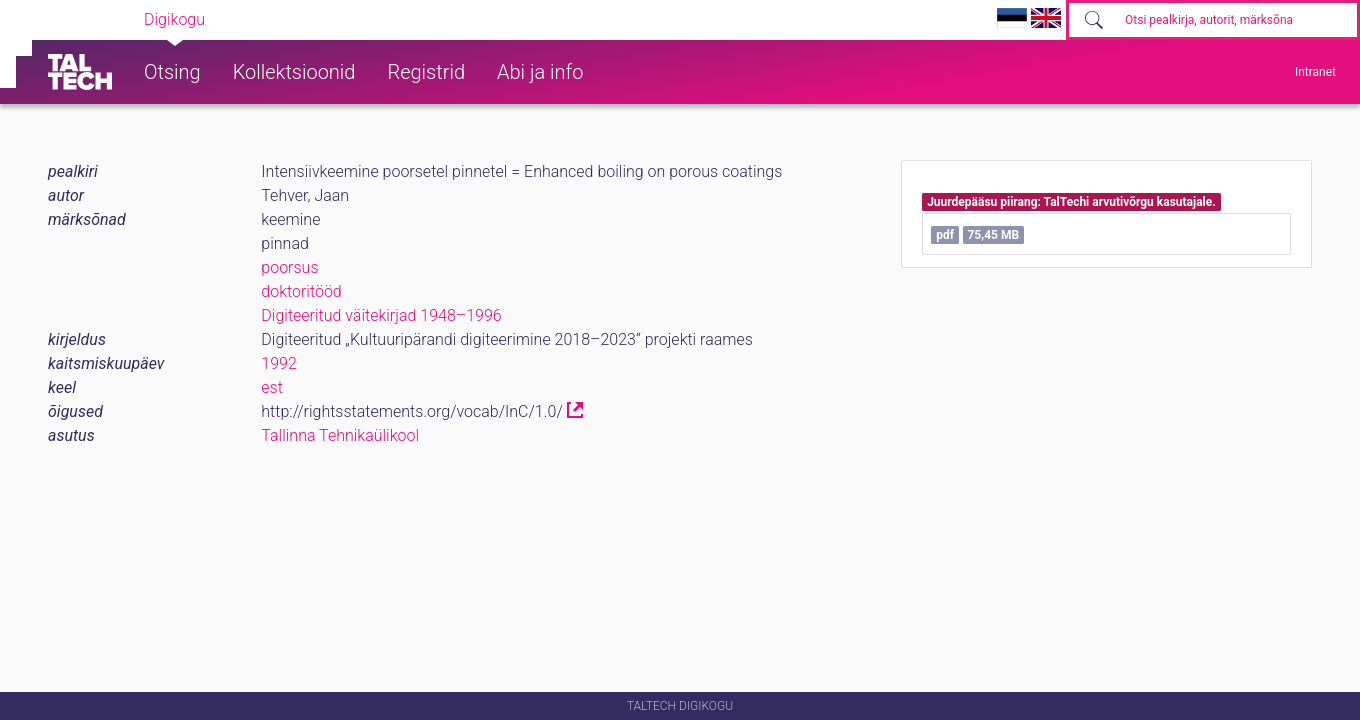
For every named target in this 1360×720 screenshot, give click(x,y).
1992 (279, 363)
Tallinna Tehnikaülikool (340, 435)
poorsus (289, 267)
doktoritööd (301, 291)
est (272, 387)
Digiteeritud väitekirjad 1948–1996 (381, 315)
